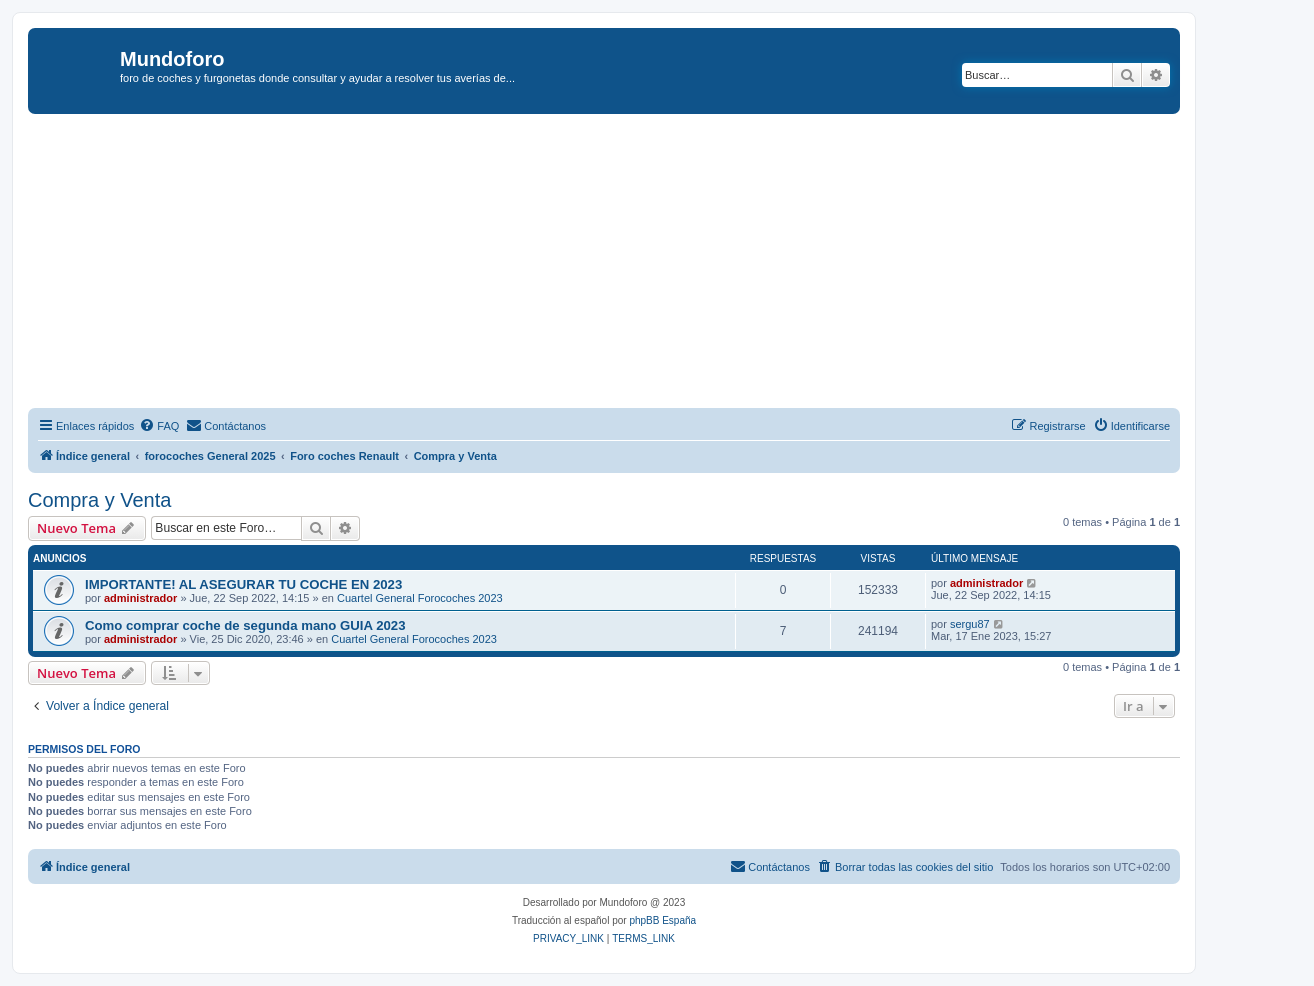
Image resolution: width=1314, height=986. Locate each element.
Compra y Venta (99, 500)
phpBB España (662, 920)
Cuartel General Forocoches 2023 (420, 598)
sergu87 (970, 624)
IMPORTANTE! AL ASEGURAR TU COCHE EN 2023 (243, 584)
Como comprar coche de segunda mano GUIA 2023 (245, 625)
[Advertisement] (628, 264)
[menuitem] (159, 426)
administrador (140, 598)
